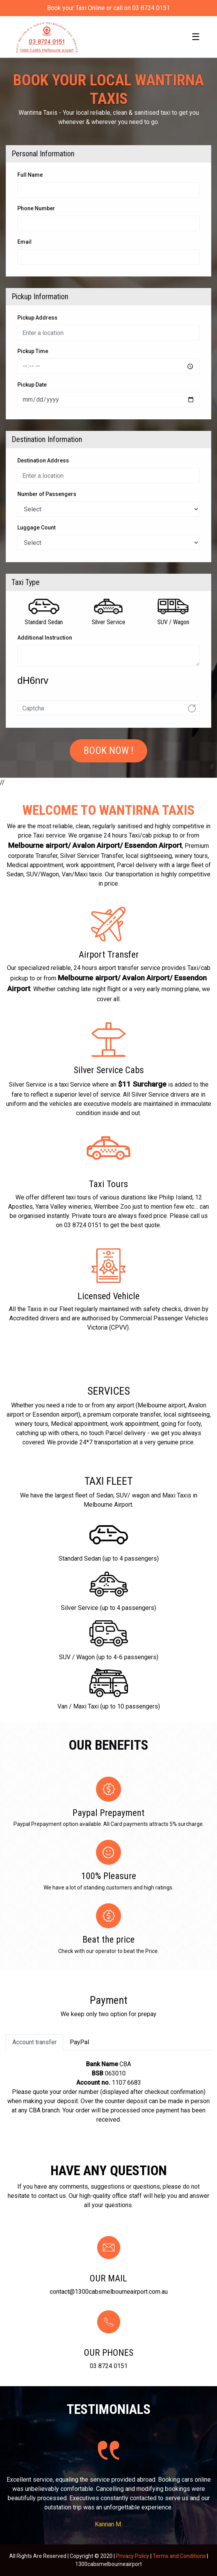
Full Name (30, 175)
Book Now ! (108, 750)
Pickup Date (32, 385)
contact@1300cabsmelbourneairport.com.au (109, 2291)
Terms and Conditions (179, 2556)
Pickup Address (37, 318)
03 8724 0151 (109, 2366)
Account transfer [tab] (34, 2042)
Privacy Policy (132, 2556)
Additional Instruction (44, 638)
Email (24, 242)
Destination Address (43, 460)
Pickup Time (32, 351)
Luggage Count (36, 527)
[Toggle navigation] (196, 37)
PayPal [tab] (79, 2042)
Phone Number (36, 208)
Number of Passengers (46, 494)
